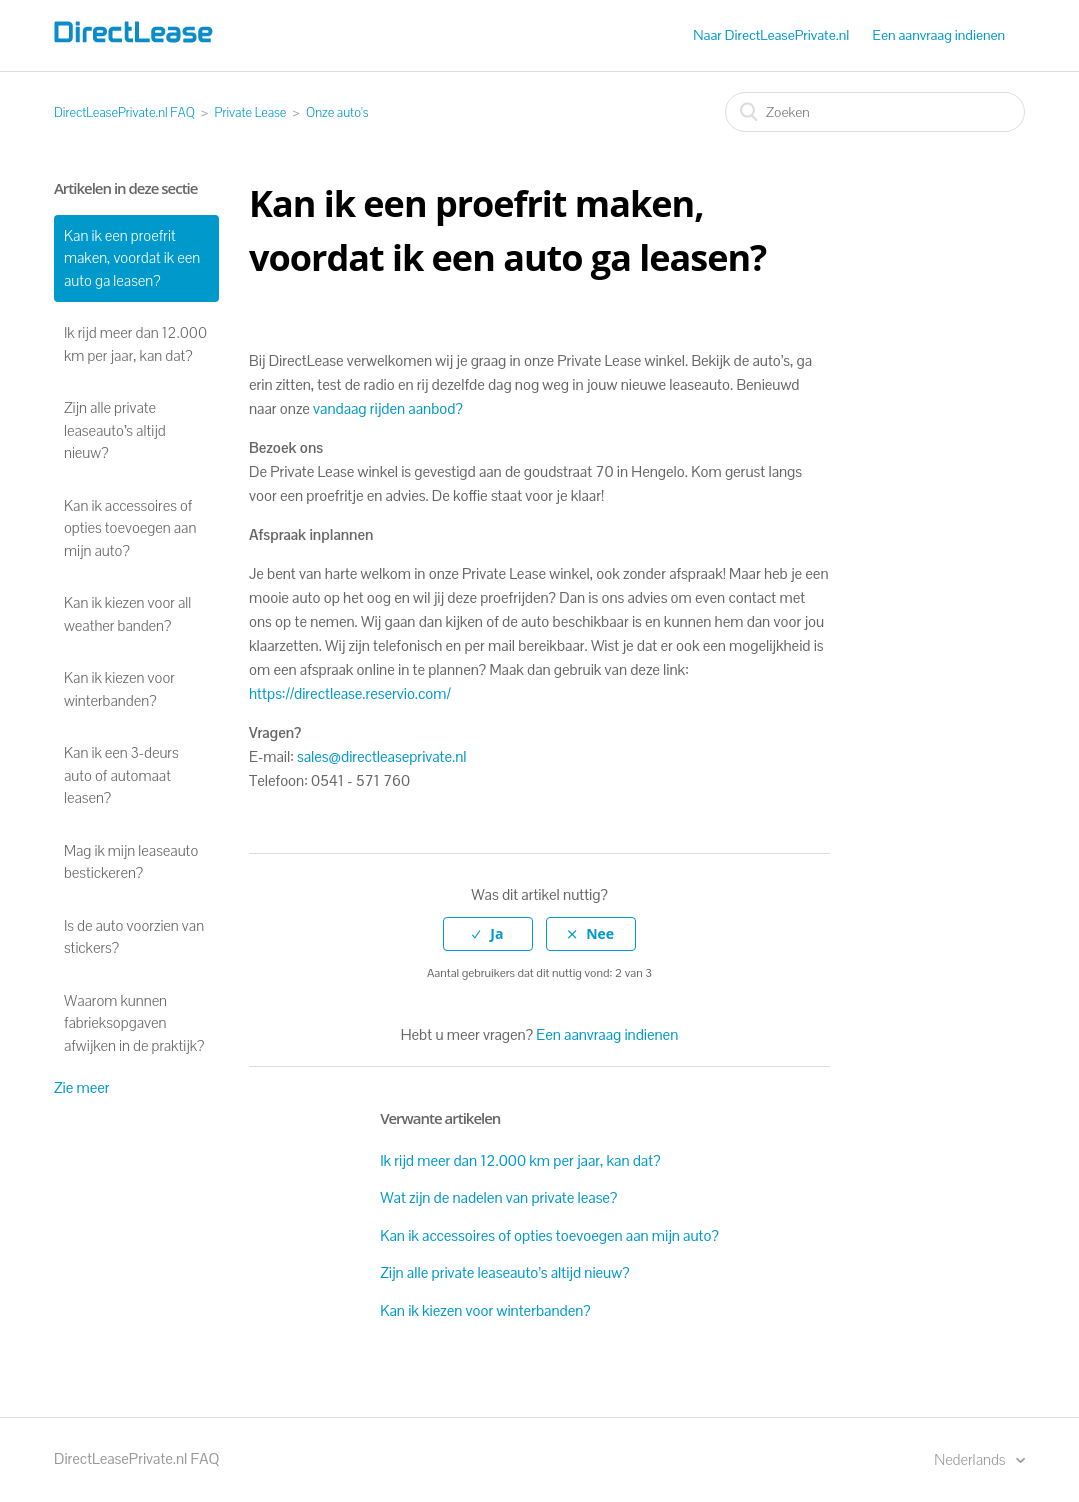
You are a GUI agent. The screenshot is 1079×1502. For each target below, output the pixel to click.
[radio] (488, 934)
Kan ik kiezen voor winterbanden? (119, 689)
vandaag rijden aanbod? (388, 408)
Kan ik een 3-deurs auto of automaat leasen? (121, 775)
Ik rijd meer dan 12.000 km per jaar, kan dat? (135, 344)
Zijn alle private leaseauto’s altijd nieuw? (115, 430)
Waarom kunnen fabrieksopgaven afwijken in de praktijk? (134, 1023)
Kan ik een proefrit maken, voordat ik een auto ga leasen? (132, 258)
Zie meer (82, 1087)
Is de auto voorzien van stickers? (134, 937)
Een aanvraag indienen (939, 35)
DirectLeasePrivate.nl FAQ (124, 112)
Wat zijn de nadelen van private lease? (498, 1197)
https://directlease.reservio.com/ (350, 693)
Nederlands (971, 1459)
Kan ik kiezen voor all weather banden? (127, 614)
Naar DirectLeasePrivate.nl (771, 35)
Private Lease (251, 112)
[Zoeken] (875, 112)
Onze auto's (337, 112)
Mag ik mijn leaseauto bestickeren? (131, 862)
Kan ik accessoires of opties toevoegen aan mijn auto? (130, 528)
